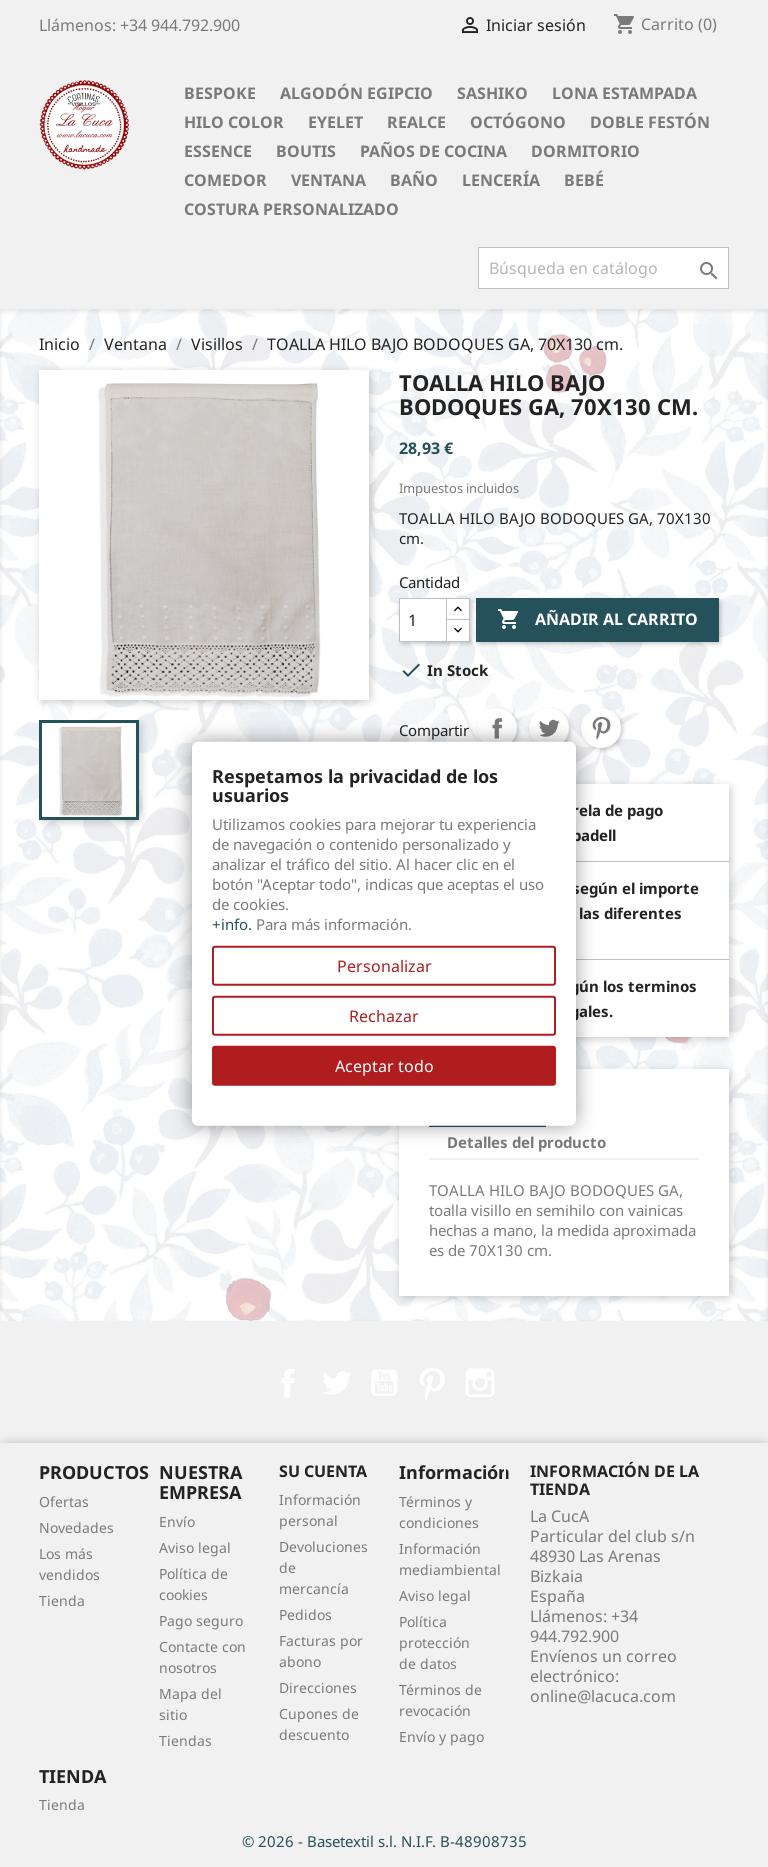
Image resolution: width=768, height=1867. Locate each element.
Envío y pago (441, 1736)
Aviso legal (195, 1547)
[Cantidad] (423, 620)
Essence (218, 151)
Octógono (518, 122)
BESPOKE (220, 93)
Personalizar (384, 966)
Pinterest (601, 728)
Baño (414, 180)
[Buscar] (603, 268)
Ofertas (64, 1501)
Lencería (501, 180)
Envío (177, 1521)
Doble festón (650, 122)
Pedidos (305, 1614)
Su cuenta (323, 1471)
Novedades (76, 1527)
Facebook (288, 1383)
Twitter (336, 1383)
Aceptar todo (384, 1066)
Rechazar (384, 1016)
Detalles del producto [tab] (526, 1142)
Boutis (306, 151)
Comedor (225, 180)
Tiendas (185, 1740)
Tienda (62, 1600)
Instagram (480, 1383)
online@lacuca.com (603, 1696)
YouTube (384, 1383)
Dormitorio (585, 151)
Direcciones (318, 1687)
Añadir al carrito (597, 620)
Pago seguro (201, 1620)
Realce (416, 122)
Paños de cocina (433, 151)
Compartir (497, 728)
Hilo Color (234, 122)
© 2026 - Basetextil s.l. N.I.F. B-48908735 (384, 1841)
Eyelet (335, 122)
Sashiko (492, 93)
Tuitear (549, 728)
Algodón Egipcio (356, 93)
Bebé (584, 180)
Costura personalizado (291, 209)
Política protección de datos (434, 1642)
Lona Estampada (624, 93)
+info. (232, 924)
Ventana (328, 180)
